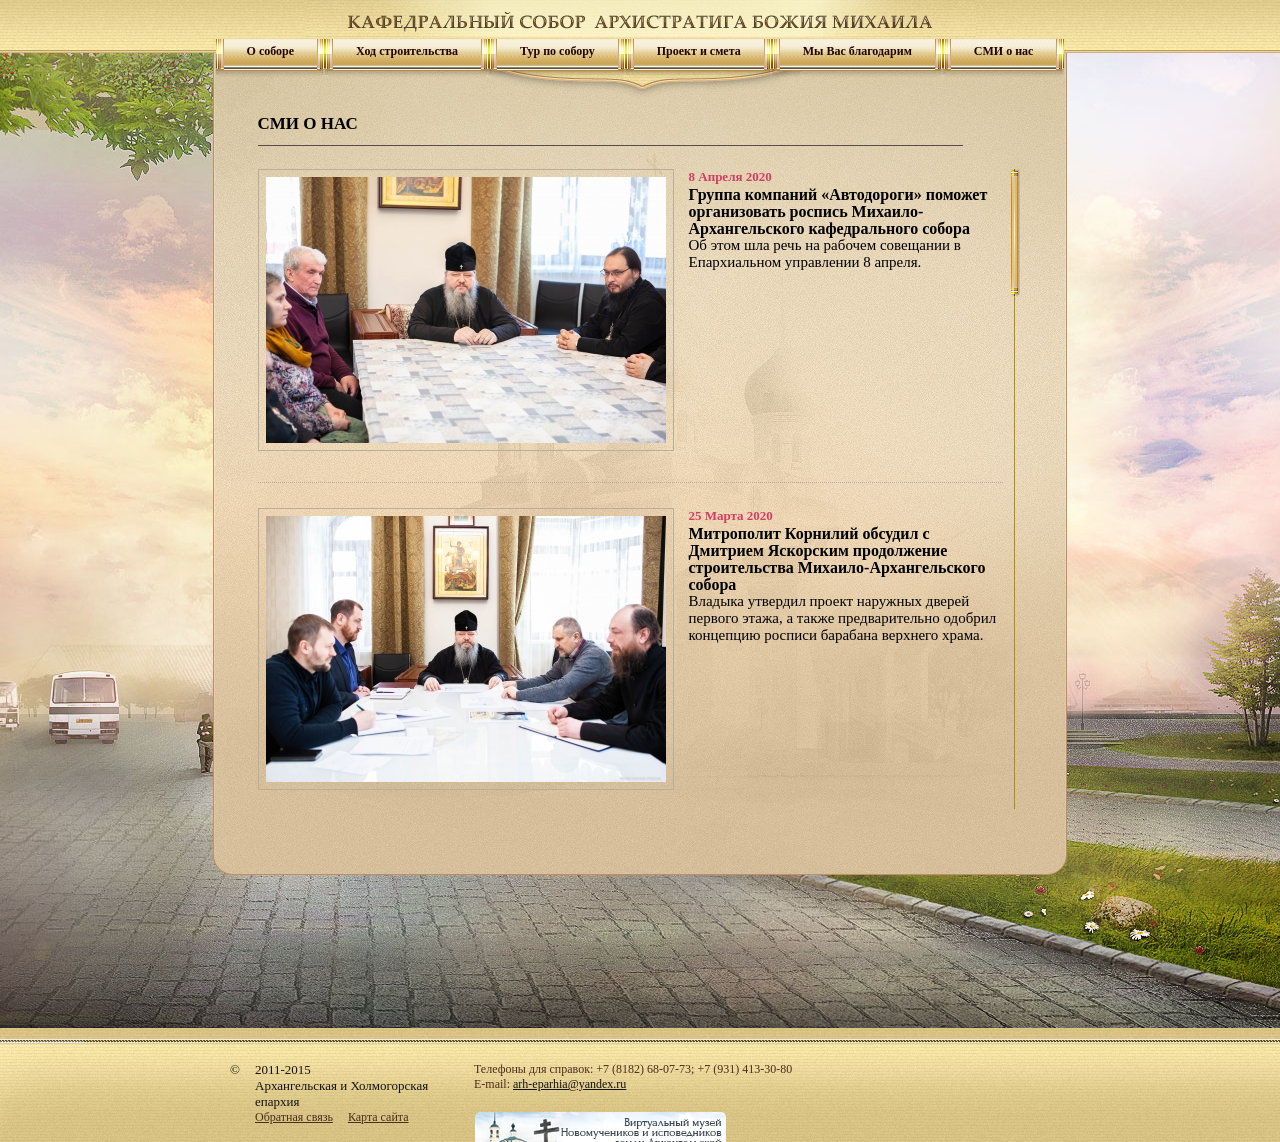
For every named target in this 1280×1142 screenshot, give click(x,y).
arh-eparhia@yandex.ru (569, 1084)
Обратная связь (294, 1117)
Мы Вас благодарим (857, 51)
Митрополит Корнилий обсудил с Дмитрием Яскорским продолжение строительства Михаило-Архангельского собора (837, 559)
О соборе (271, 51)
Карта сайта (378, 1117)
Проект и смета (699, 51)
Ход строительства (407, 51)
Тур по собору (557, 51)
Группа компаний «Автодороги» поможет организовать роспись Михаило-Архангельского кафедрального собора (838, 211)
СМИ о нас (1004, 51)
